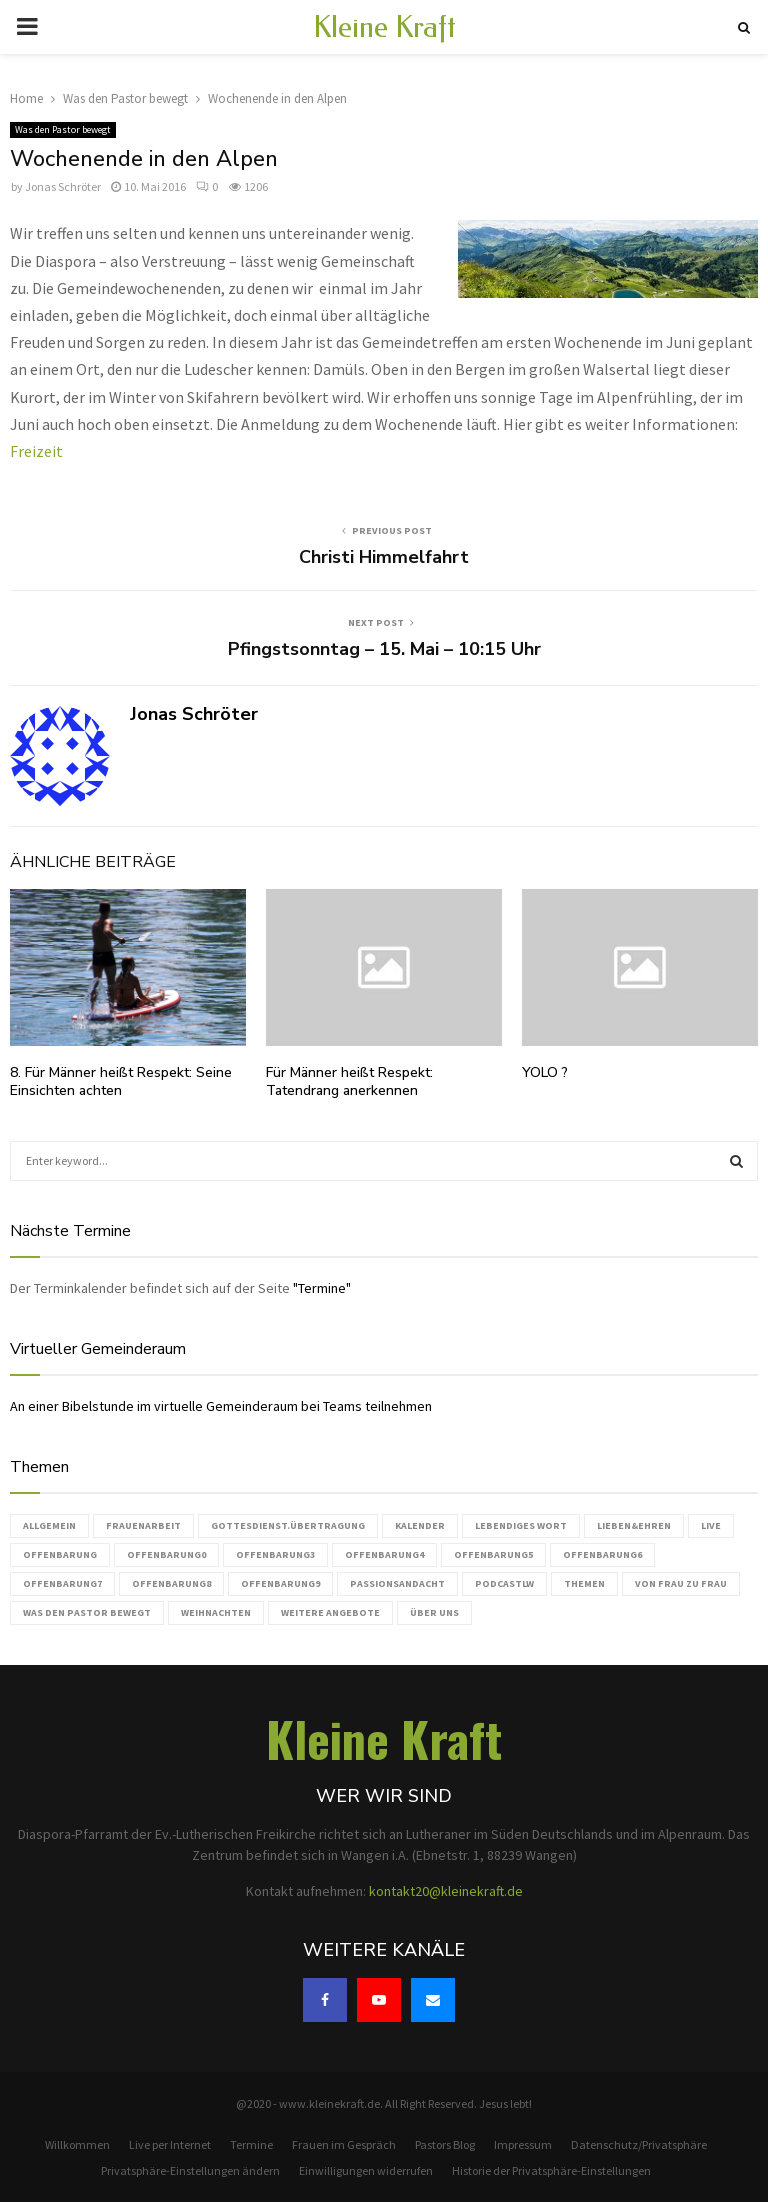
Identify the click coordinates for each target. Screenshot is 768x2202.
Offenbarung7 (62, 1583)
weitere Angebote (330, 1612)
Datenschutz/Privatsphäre (639, 2144)
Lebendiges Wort (521, 1525)
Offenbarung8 (171, 1583)
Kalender (420, 1525)
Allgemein (49, 1525)
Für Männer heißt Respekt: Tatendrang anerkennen (349, 1081)
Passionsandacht (397, 1583)
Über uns (434, 1612)
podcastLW (504, 1583)
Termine (251, 2144)
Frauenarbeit (143, 1525)
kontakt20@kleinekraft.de (446, 1891)
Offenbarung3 (275, 1554)
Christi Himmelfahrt (384, 557)
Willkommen (77, 2144)
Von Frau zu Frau (681, 1583)
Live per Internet (170, 2144)
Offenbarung (60, 1554)
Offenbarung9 (280, 1583)
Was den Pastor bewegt (63, 129)
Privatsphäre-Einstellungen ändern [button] (190, 2170)
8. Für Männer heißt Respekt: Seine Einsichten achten (121, 1081)
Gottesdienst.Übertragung (288, 1525)
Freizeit (36, 451)
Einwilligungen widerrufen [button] (366, 2170)
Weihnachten (216, 1612)
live (711, 1525)
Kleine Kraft (384, 27)
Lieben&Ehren (634, 1525)
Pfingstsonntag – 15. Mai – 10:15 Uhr (384, 649)
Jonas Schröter (63, 186)
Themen (584, 1583)
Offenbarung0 (166, 1554)
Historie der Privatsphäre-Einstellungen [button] (551, 2170)
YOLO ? (545, 1072)
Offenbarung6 (602, 1554)
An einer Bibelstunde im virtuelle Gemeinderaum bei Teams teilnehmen (221, 1406)
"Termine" (322, 1288)
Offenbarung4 (384, 1554)
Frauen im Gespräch (344, 2144)
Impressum (523, 2144)
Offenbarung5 (493, 1554)
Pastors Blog (445, 2144)
